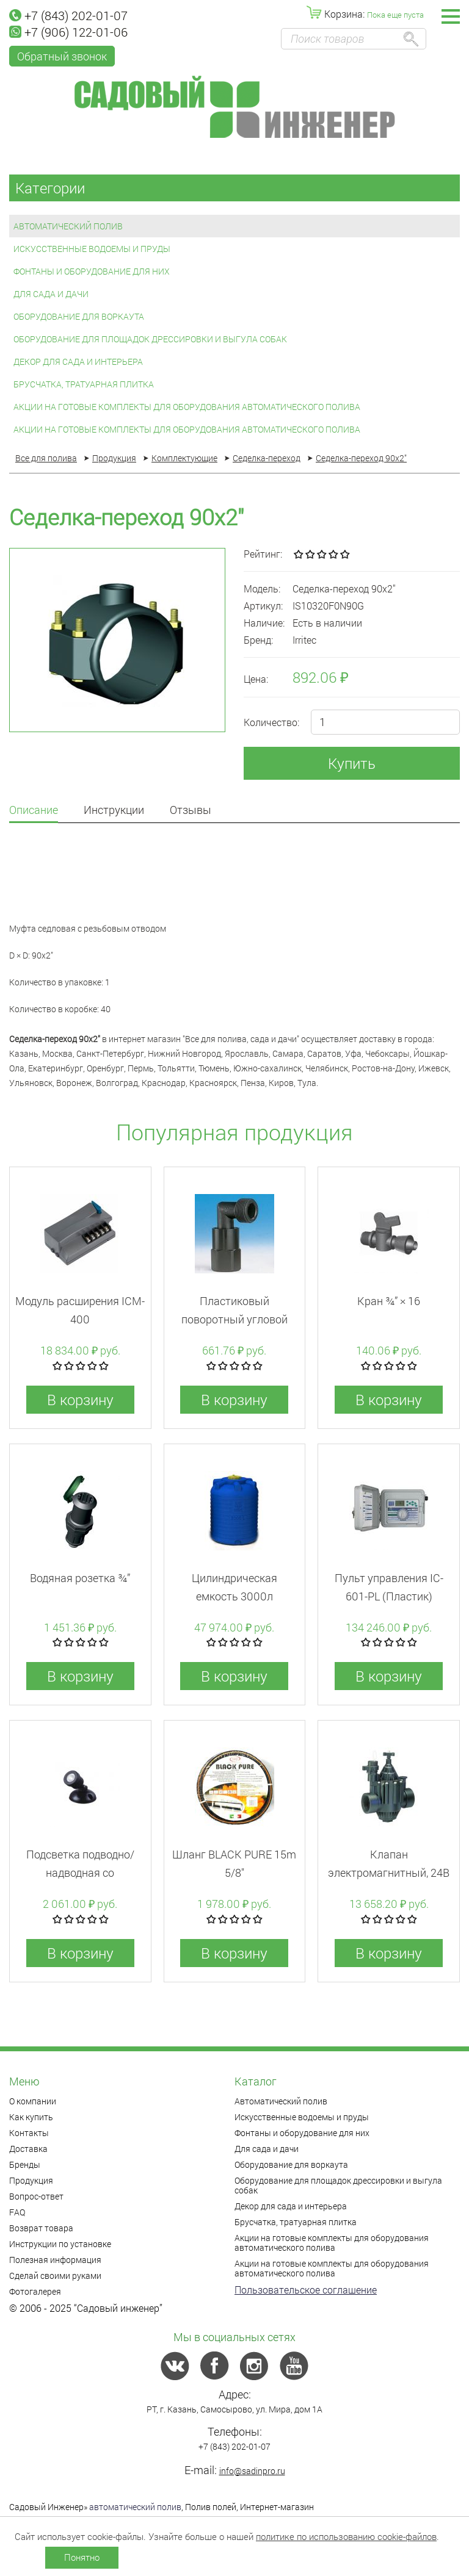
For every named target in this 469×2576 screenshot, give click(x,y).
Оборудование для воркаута (78, 316)
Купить (352, 763)
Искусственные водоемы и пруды (91, 248)
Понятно (82, 2557)
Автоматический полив (68, 226)
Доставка (28, 2148)
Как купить (31, 2117)
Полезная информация (55, 2259)
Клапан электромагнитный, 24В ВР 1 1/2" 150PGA (388, 1872)
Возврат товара (41, 2228)
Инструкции (114, 810)
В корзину (80, 1399)
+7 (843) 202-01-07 (68, 15)
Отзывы (190, 810)
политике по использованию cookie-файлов (346, 2536)
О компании (32, 2101)
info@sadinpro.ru (252, 2471)
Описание (33, 810)
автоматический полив (135, 2507)
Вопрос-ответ (36, 2196)
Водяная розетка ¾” (80, 1577)
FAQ (17, 2212)
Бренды (24, 2164)
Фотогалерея (35, 2291)
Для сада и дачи (51, 294)
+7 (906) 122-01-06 (68, 32)
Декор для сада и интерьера (78, 361)
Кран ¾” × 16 (388, 1300)
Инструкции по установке (60, 2244)
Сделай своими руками (55, 2275)
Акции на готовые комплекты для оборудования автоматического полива (186, 406)
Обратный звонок (62, 56)
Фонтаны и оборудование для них (91, 271)
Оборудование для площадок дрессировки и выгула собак (150, 339)
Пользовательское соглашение (305, 2289)
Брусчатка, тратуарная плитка (83, 384)
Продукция (31, 2180)
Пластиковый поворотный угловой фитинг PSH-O (234, 1319)
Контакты (29, 2133)
